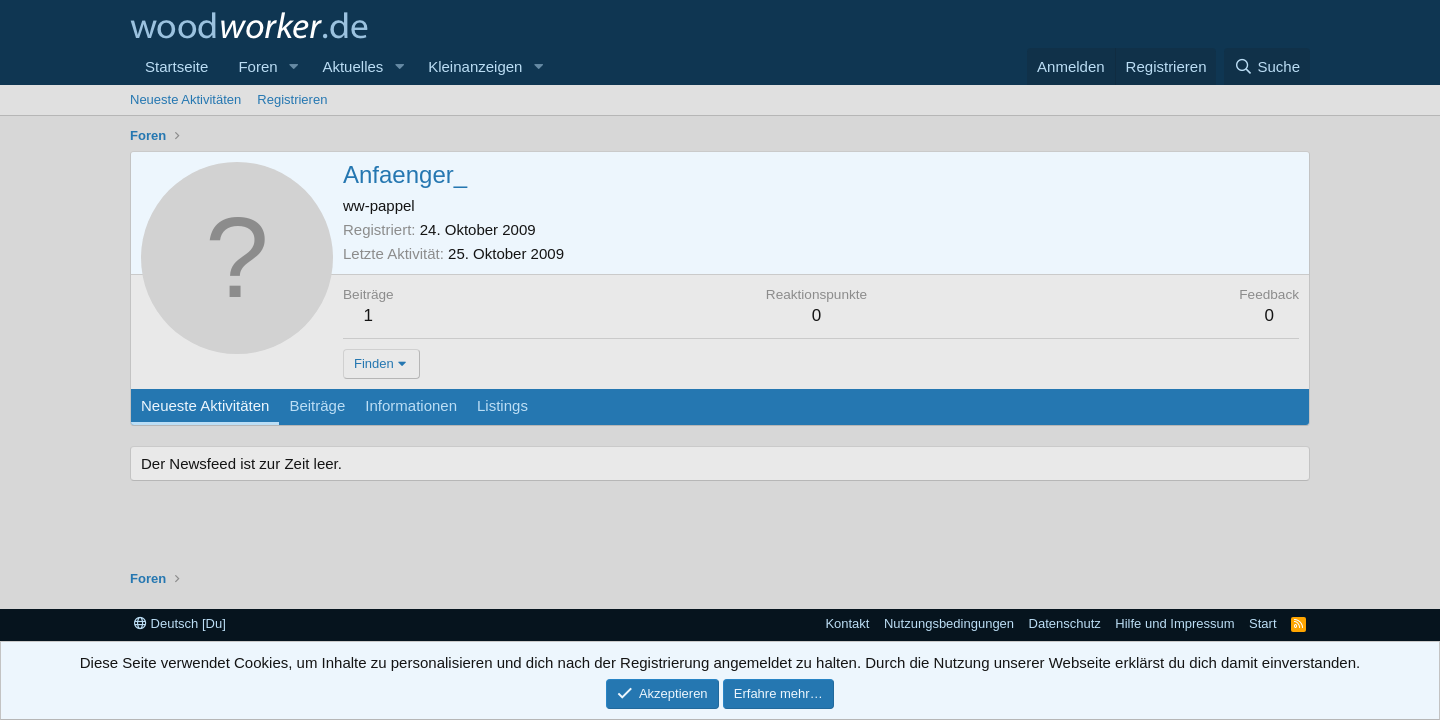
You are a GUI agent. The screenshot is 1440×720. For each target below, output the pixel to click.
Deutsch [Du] (180, 623)
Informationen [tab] (411, 405)
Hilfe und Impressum (1174, 623)
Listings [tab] (502, 405)
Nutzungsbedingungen (949, 623)
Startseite (176, 66)
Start (1262, 623)
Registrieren (292, 99)
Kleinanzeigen (475, 66)
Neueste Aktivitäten (185, 99)
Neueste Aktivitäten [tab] (205, 405)
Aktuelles (352, 66)
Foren (257, 66)
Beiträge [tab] (317, 405)
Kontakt (847, 623)
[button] (293, 66)
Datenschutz (1065, 623)
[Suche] (1267, 66)
